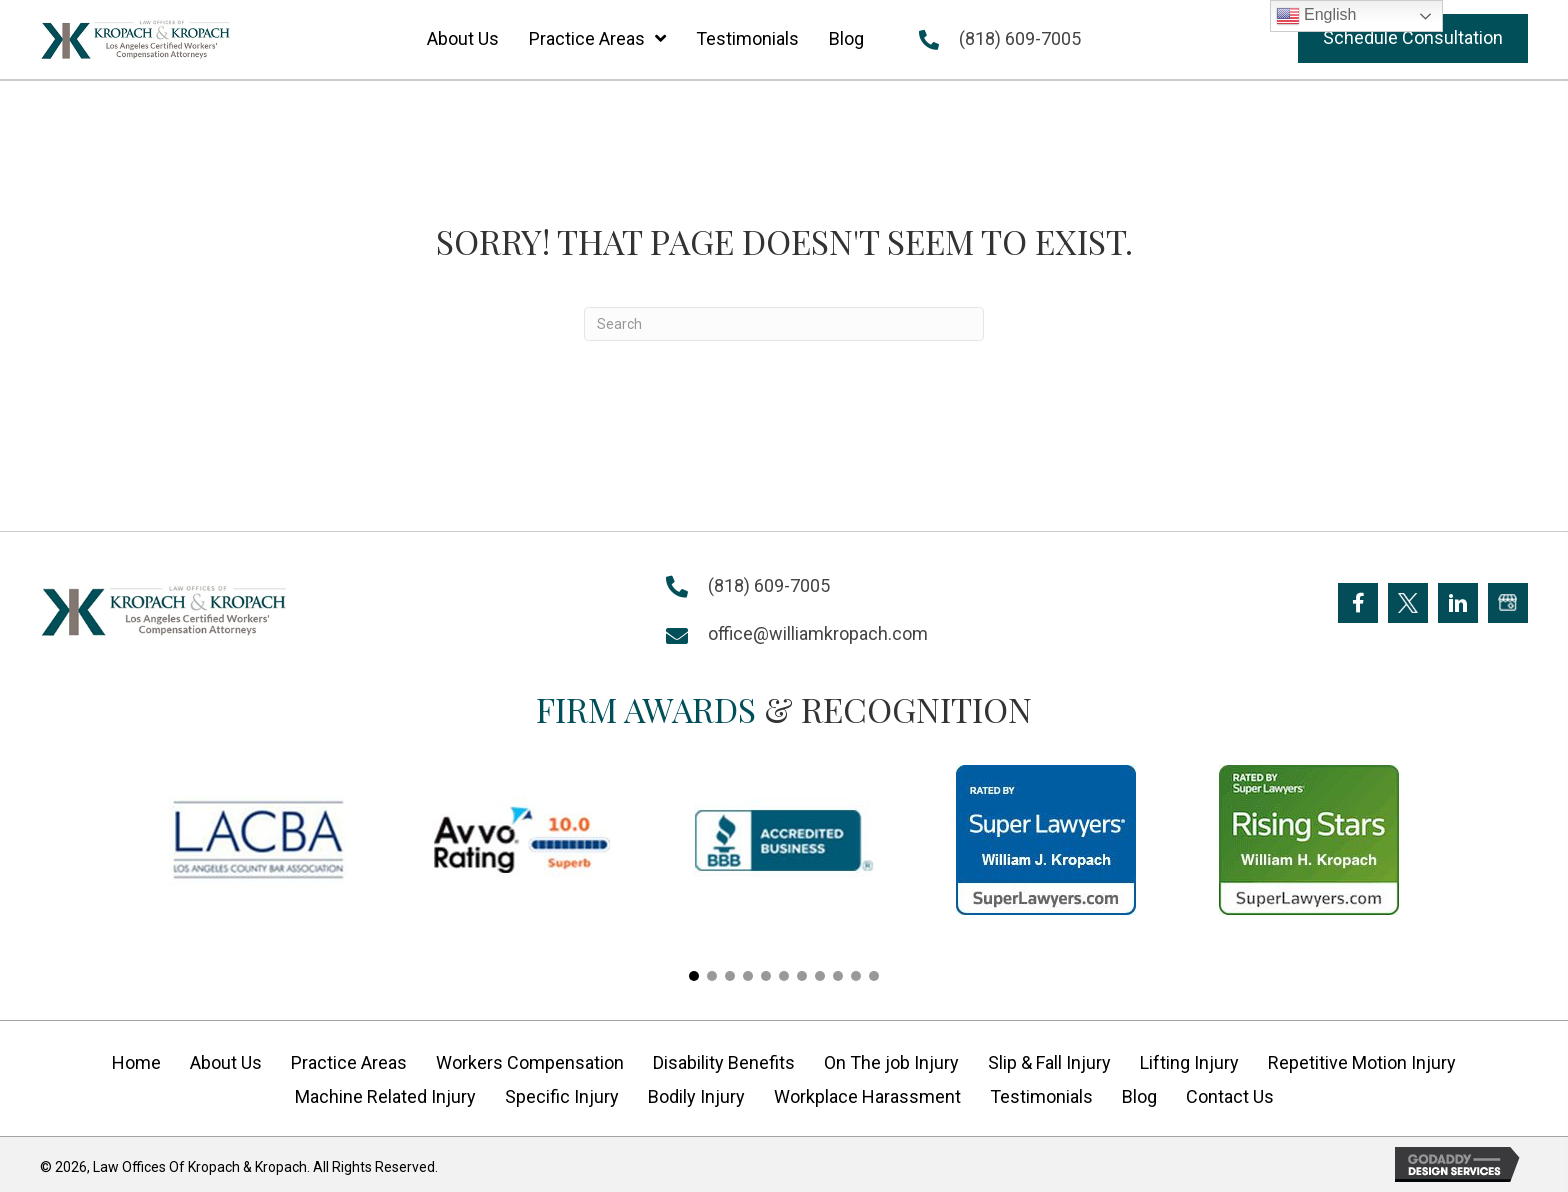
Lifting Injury (1189, 1062)
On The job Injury (891, 1062)
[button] (1413, 38)
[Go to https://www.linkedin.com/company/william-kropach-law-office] (1458, 603)
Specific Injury (562, 1096)
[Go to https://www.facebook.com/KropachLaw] (1358, 603)
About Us (226, 1062)
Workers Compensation (530, 1062)
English (1316, 16)
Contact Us (1230, 1096)
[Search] (784, 324)
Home (136, 1062)
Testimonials (1041, 1096)
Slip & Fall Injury (1049, 1062)
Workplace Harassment (867, 1096)
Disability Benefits (724, 1062)
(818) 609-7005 (1020, 38)
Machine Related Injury (385, 1096)
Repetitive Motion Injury (1362, 1062)
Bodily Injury (696, 1096)
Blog (1139, 1096)
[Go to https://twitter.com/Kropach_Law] (1408, 603)
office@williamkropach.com (818, 633)
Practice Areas (349, 1062)
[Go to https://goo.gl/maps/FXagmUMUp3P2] (1508, 603)
